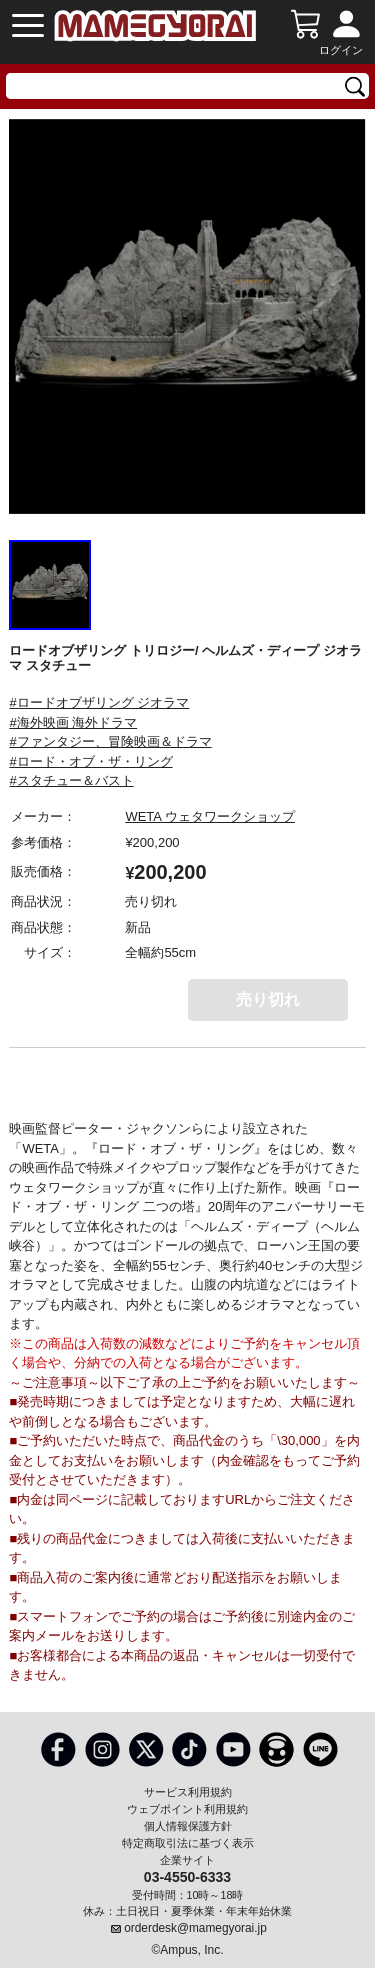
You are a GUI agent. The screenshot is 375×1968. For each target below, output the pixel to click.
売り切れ (268, 999)
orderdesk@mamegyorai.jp (195, 1928)
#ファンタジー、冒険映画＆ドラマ (110, 741)
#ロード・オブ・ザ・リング (90, 761)
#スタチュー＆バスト (71, 780)
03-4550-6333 (187, 1876)
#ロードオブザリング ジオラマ (99, 702)
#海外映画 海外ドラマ (73, 722)
